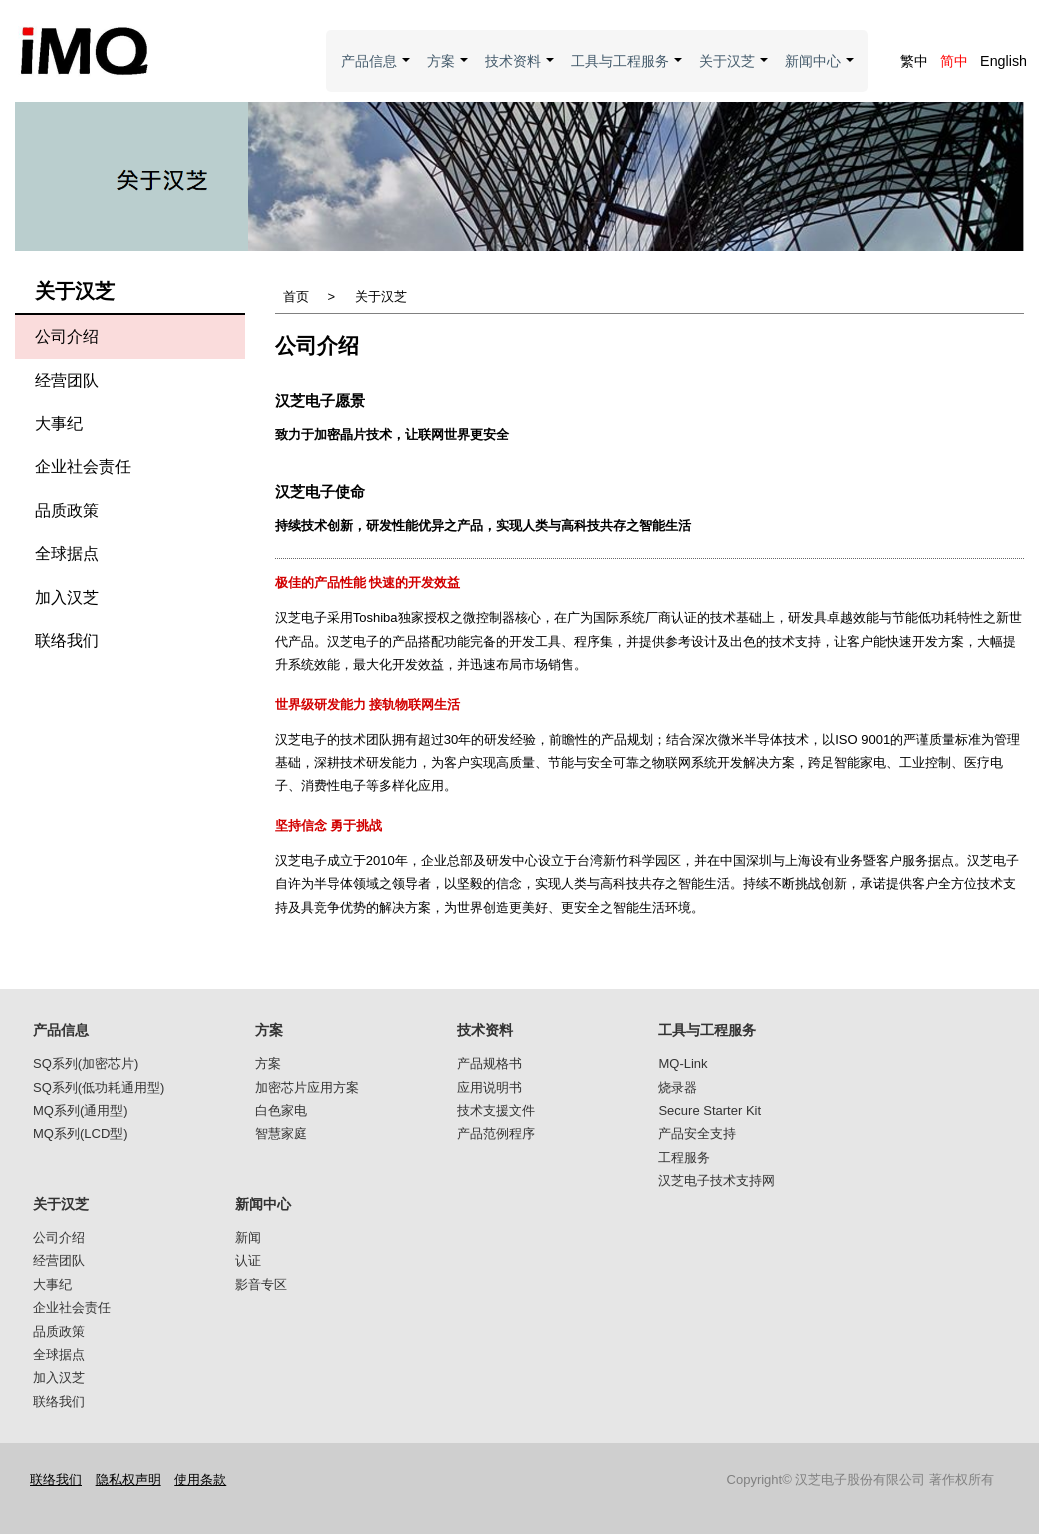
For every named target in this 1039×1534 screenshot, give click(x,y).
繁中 (914, 61)
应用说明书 (489, 1087)
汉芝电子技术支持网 (716, 1180)
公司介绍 (67, 336)
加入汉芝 (67, 597)
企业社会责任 (83, 466)
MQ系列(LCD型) (80, 1133)
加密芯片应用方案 (307, 1087)
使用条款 (200, 1479)
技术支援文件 (496, 1110)
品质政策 (67, 510)
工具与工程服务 (627, 72)
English (1003, 61)
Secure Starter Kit (709, 1110)
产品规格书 (489, 1063)
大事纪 (59, 423)
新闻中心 (820, 72)
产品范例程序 (496, 1133)
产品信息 (376, 72)
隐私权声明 (128, 1479)
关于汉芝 (734, 72)
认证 (248, 1260)
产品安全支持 (697, 1133)
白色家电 (281, 1110)
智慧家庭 (281, 1133)
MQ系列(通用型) (80, 1110)
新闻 (248, 1237)
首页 (296, 296)
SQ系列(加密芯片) (85, 1063)
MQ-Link (682, 1063)
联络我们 (67, 640)
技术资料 (520, 72)
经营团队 (67, 380)
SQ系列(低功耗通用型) (98, 1087)
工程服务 (684, 1157)
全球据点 (67, 553)
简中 (954, 61)
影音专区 (261, 1284)
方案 (448, 72)
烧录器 (677, 1087)
